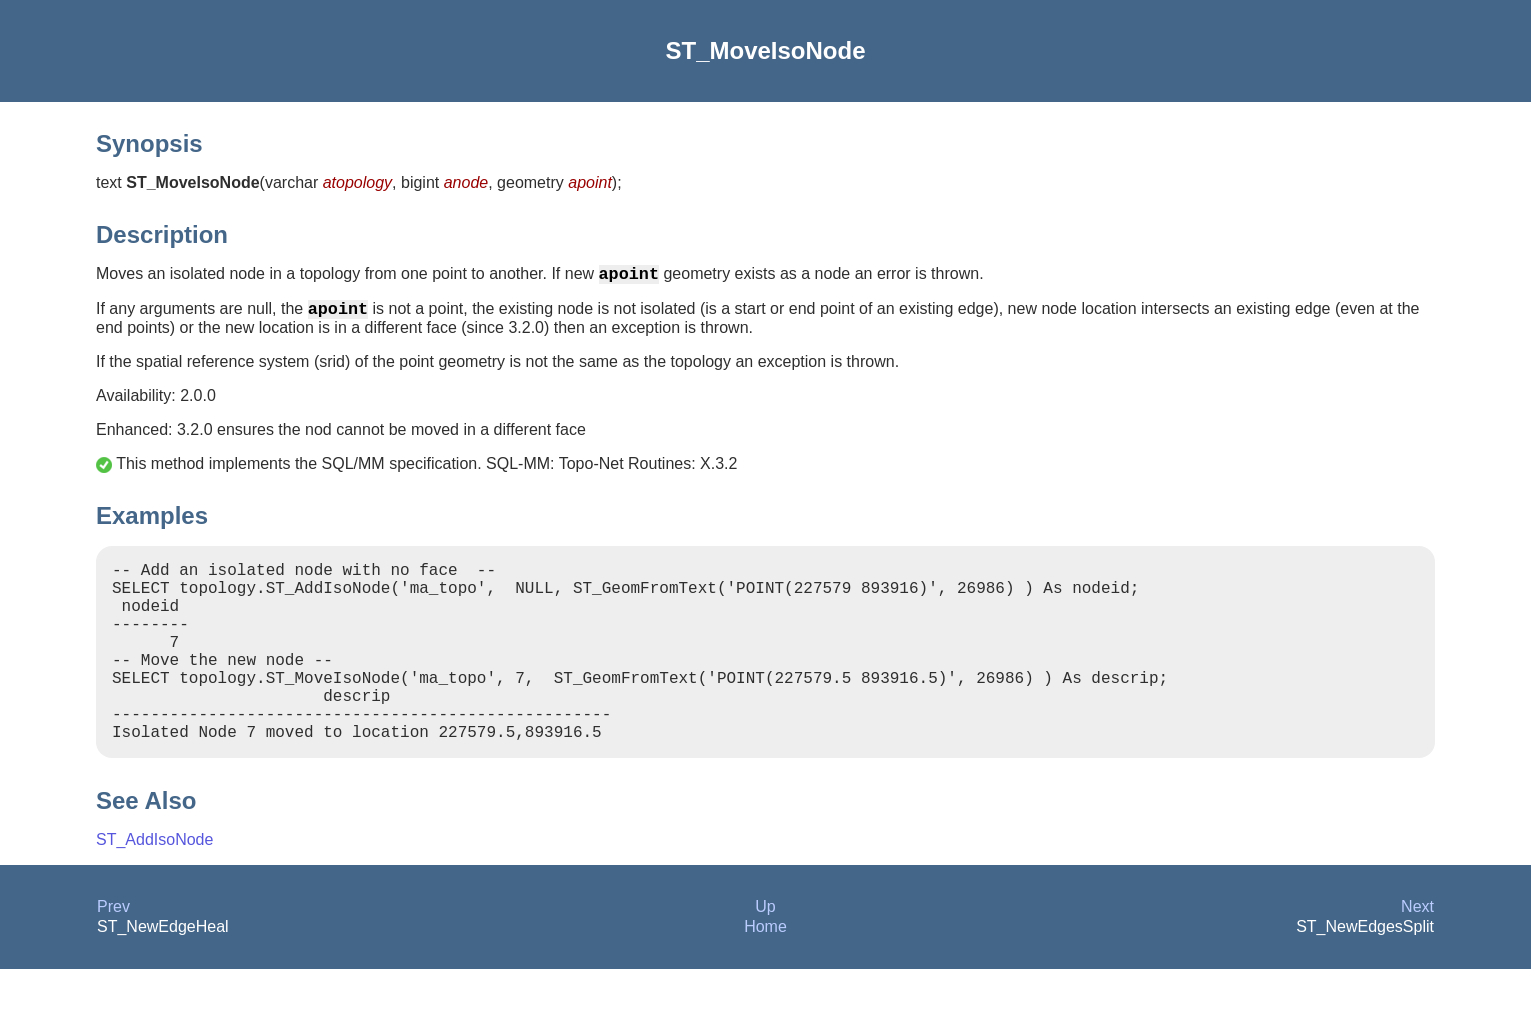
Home (765, 974)
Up (765, 954)
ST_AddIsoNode (154, 887)
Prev (113, 954)
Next (1417, 954)
